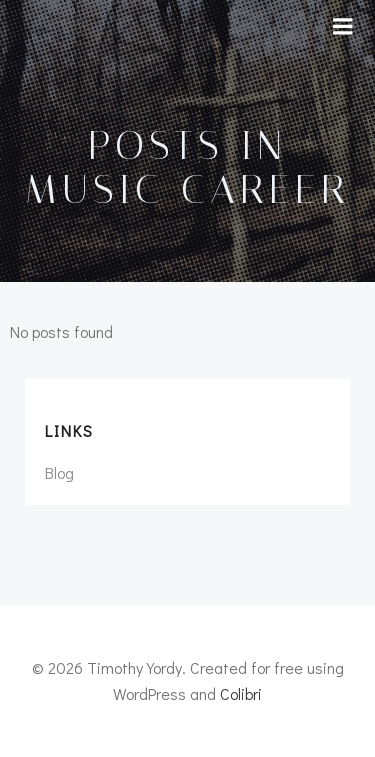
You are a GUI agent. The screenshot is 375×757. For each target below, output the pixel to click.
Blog (59, 472)
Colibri (241, 693)
